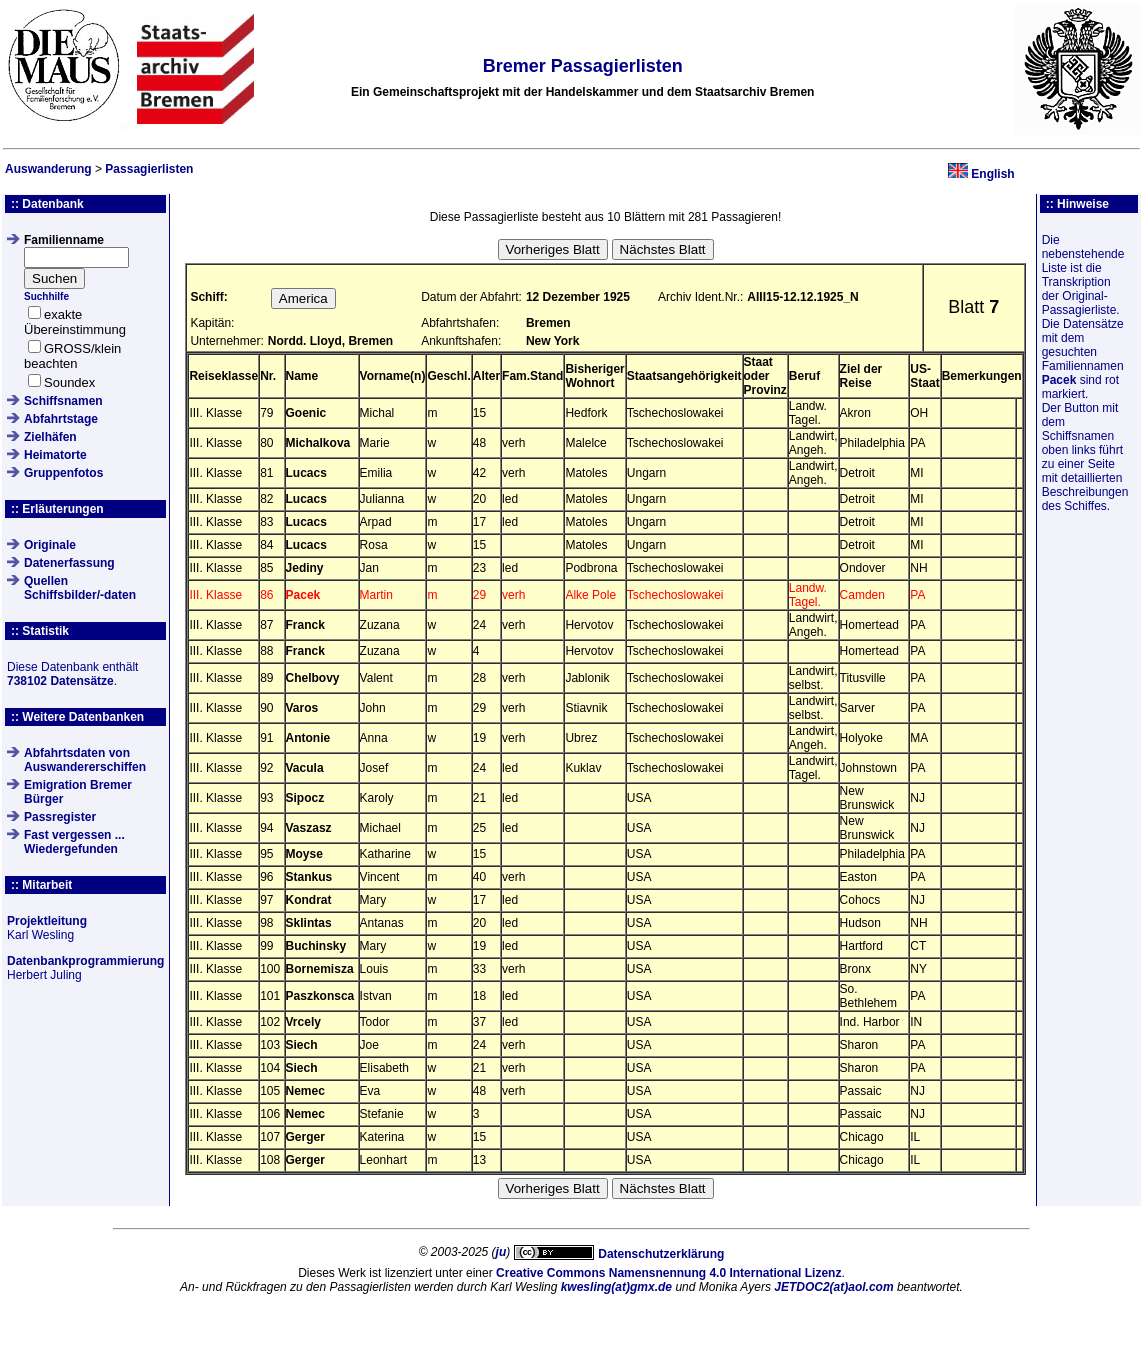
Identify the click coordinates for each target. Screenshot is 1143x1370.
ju (501, 1252)
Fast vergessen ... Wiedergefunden (74, 842)
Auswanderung (48, 169)
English (992, 174)
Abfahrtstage (61, 419)
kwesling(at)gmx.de (616, 1287)
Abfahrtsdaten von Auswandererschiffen (85, 760)
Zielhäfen (50, 437)
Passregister (60, 817)
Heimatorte (55, 455)
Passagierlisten (149, 169)
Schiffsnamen (63, 401)
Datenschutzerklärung (661, 1254)
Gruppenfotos (63, 473)
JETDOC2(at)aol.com (833, 1287)
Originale (50, 545)
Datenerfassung (69, 563)
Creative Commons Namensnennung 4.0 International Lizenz (668, 1273)
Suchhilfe (46, 296)
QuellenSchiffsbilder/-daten (80, 588)
